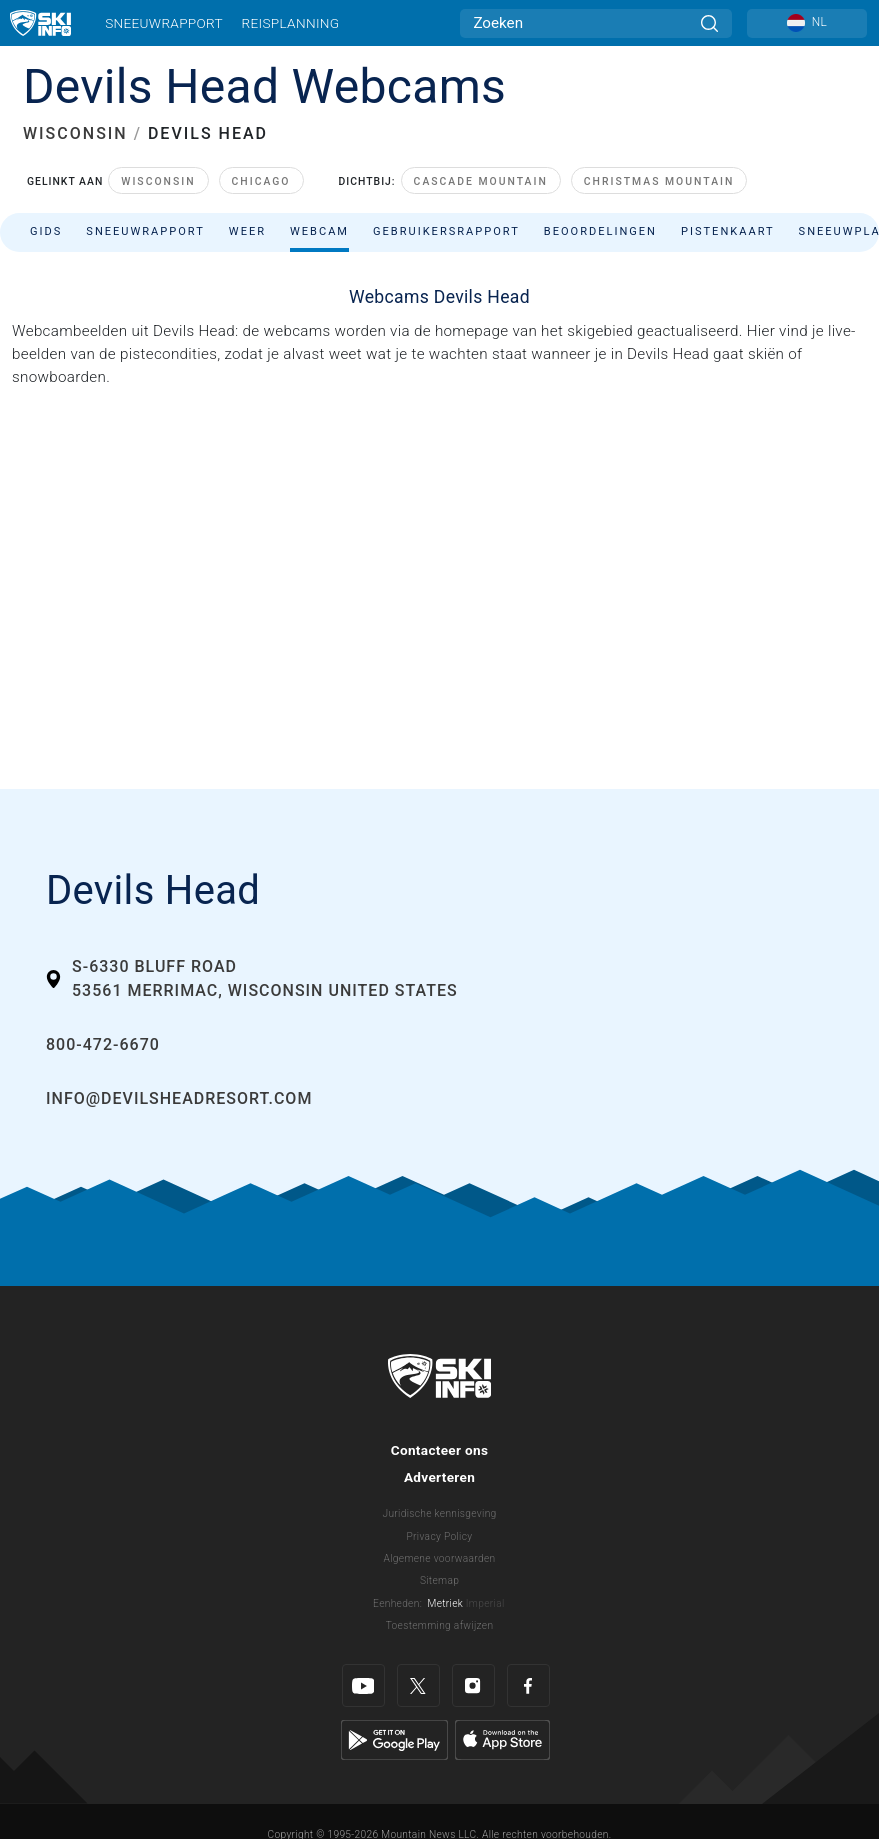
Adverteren (439, 1477)
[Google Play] (394, 1739)
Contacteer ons (440, 1450)
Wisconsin (158, 181)
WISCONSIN (75, 133)
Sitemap (439, 1580)
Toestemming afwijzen (440, 1625)
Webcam (319, 231)
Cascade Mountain (481, 181)
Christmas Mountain (659, 181)
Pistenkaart (728, 231)
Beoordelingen (600, 231)
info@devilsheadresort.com (179, 1098)
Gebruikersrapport (446, 231)
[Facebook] (528, 1685)
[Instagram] (473, 1685)
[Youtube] (363, 1685)
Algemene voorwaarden (440, 1558)
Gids (46, 231)
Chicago (261, 181)
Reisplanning (291, 23)
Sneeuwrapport (164, 23)
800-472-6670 (103, 1044)
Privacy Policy (440, 1536)
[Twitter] (418, 1685)
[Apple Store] (502, 1739)
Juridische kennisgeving (439, 1513)
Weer (247, 231)
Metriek (446, 1603)
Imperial (485, 1603)
